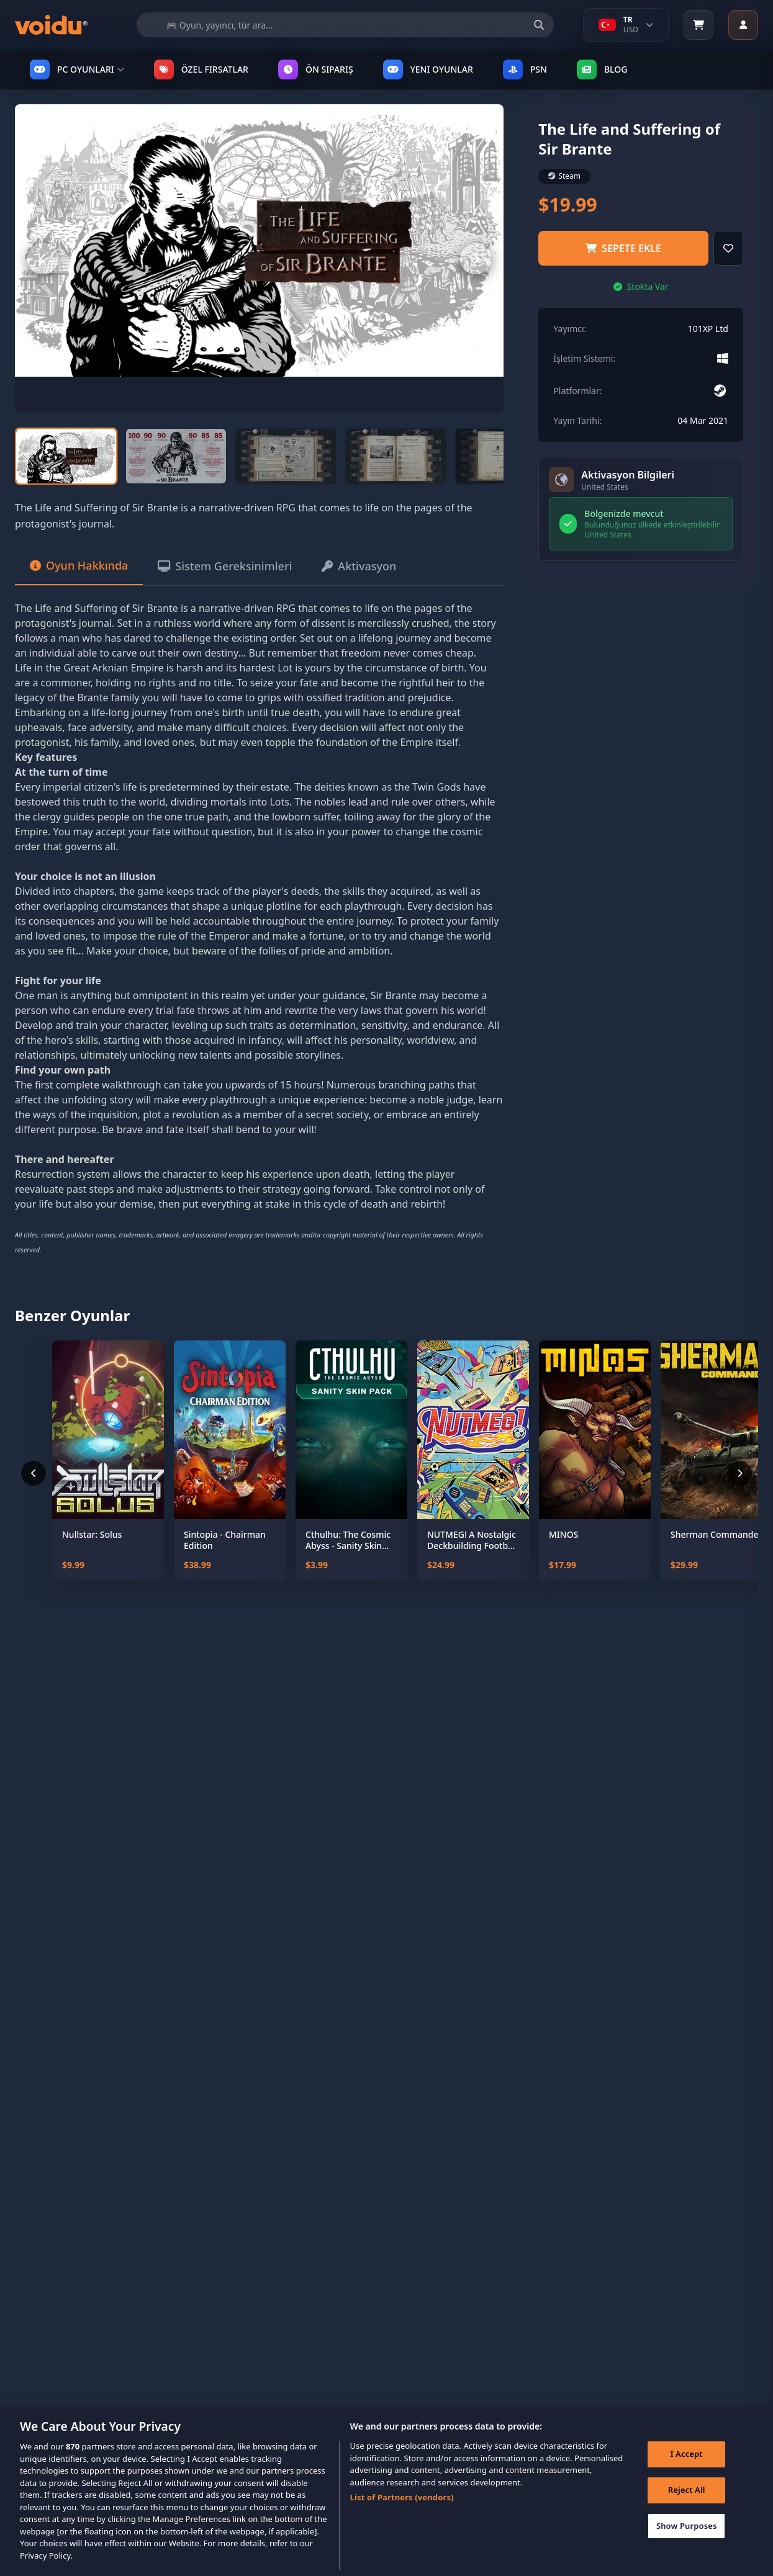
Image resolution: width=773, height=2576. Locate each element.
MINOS (563, 1534)
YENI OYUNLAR (428, 69)
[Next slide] (475, 258)
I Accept (687, 2467)
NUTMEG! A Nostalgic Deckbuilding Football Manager (472, 1540)
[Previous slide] (42, 258)
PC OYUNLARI (77, 69)
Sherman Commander (716, 1534)
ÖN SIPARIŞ (315, 69)
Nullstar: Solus (92, 1534)
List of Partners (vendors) (402, 2510)
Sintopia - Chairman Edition (225, 1540)
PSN (525, 69)
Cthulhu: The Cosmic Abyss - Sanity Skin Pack (348, 1540)
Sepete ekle (623, 248)
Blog (602, 69)
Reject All (686, 2502)
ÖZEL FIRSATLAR (201, 69)
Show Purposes (686, 2538)
